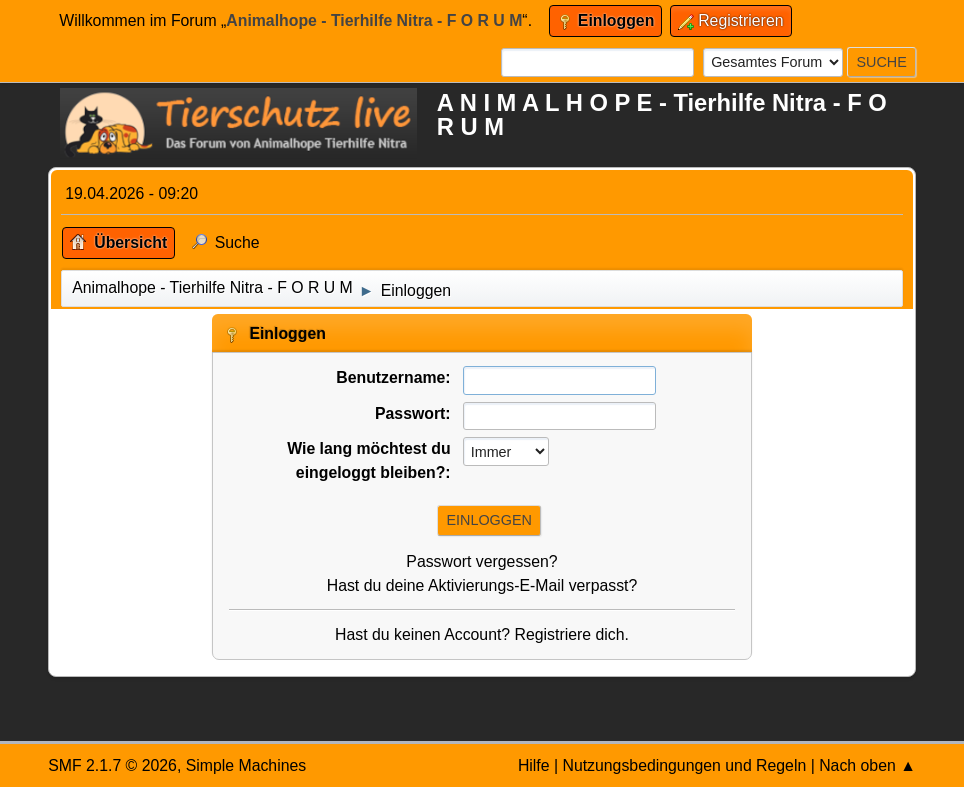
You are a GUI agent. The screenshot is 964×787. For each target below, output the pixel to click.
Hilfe (534, 765)
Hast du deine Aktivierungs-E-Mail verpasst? (482, 585)
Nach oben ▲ (867, 765)
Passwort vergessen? (481, 561)
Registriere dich (570, 634)
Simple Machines (246, 765)
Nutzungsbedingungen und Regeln (684, 765)
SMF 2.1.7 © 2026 (112, 765)
